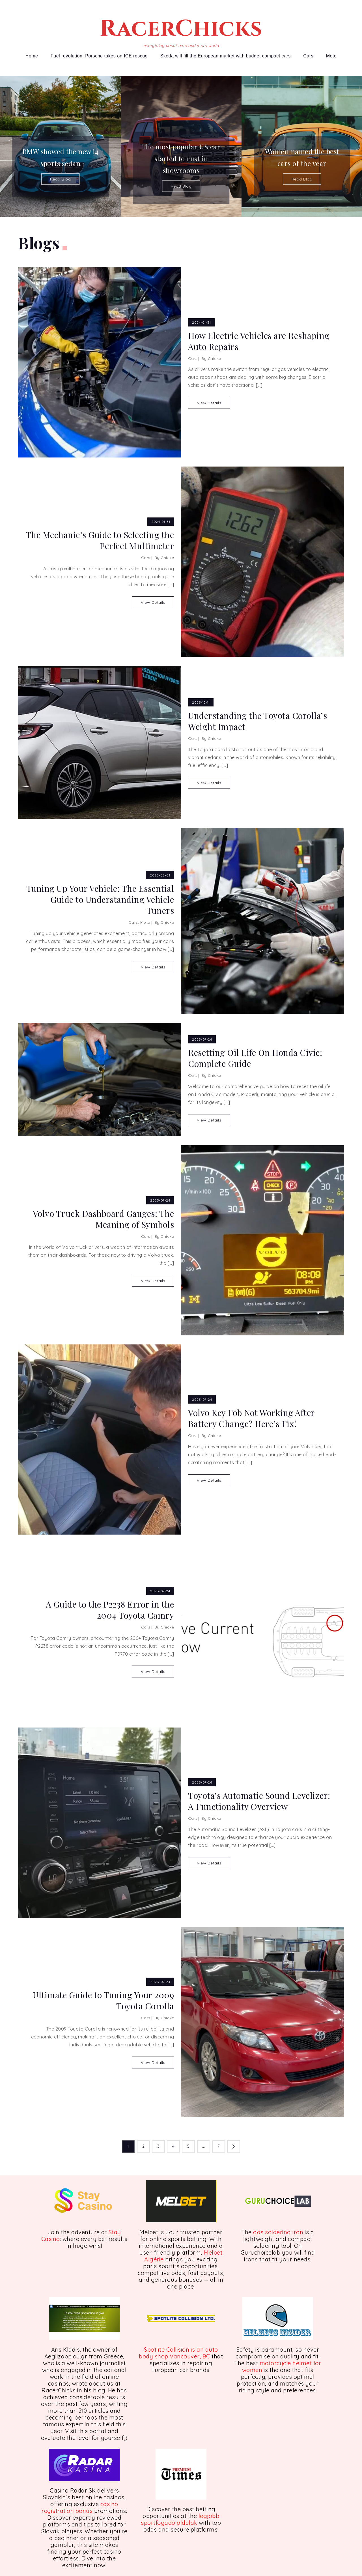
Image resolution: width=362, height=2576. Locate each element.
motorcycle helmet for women (281, 2366)
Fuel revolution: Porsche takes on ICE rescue (99, 55)
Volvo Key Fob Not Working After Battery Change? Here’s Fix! (251, 1418)
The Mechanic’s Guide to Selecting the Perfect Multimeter (100, 540)
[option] (60, 146)
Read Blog (60, 179)
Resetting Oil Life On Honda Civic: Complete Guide (255, 1058)
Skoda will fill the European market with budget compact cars (225, 55)
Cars (308, 55)
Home (31, 55)
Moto (331, 55)
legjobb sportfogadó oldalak (180, 2519)
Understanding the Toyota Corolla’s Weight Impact (257, 721)
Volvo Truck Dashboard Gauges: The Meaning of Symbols (103, 1219)
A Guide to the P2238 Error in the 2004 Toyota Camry (110, 1610)
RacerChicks (181, 29)
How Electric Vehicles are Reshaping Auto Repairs (258, 341)
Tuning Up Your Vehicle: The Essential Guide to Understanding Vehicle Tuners (100, 899)
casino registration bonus (80, 2507)
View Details (209, 402)
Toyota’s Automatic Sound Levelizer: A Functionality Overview (259, 1801)
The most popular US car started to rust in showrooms (181, 158)
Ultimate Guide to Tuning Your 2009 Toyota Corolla (103, 2001)
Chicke (214, 358)
